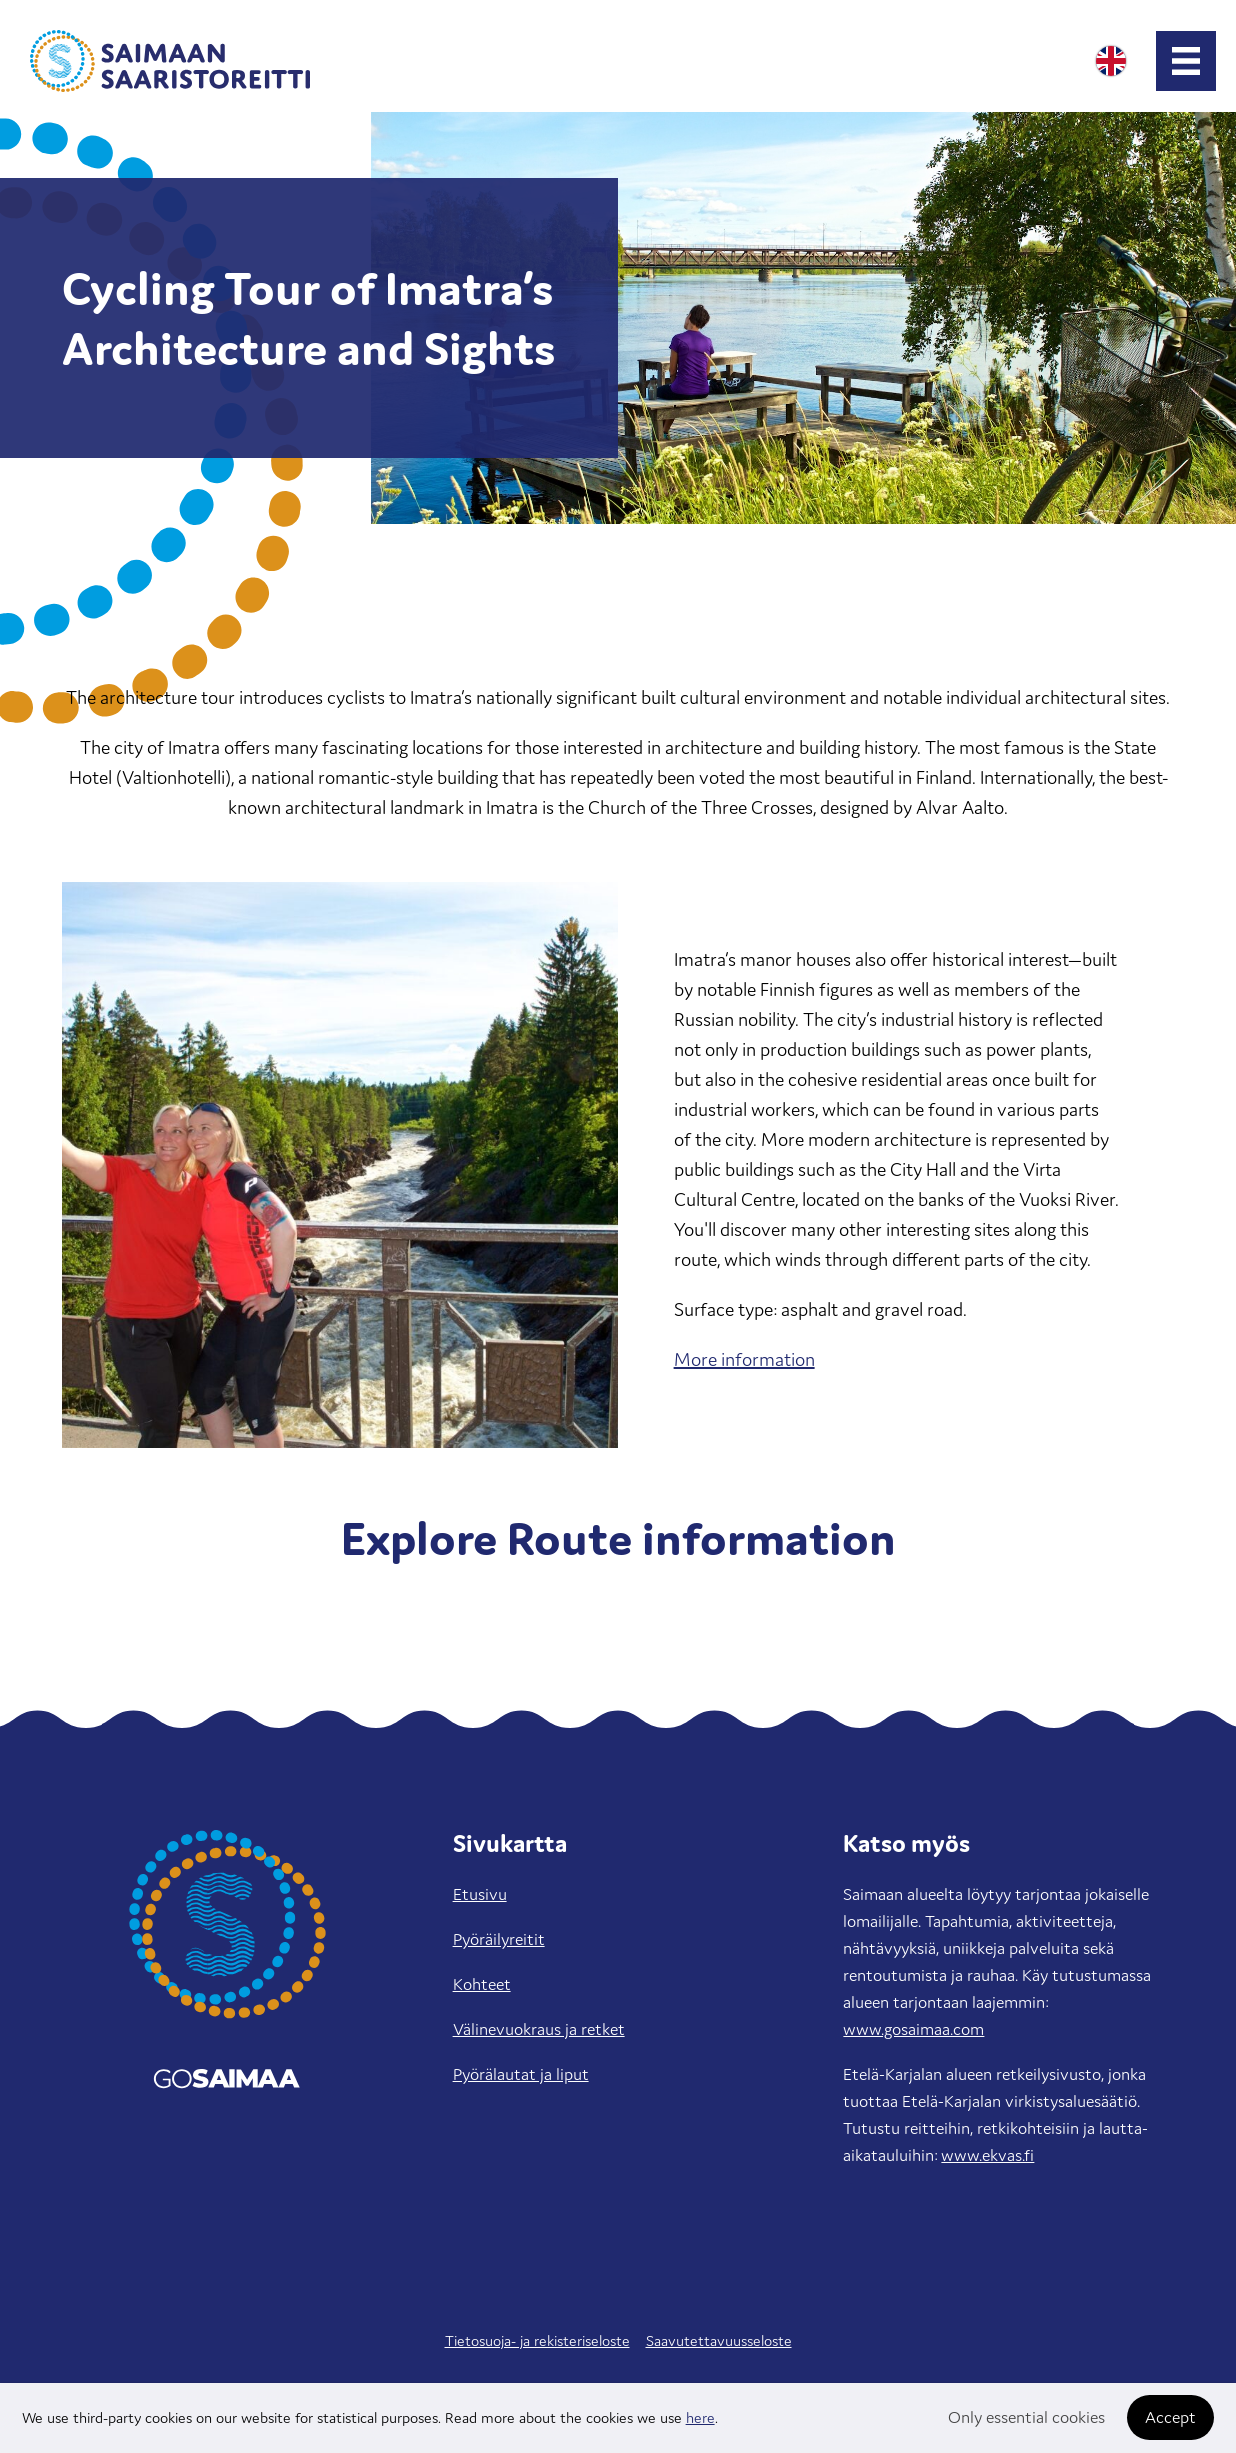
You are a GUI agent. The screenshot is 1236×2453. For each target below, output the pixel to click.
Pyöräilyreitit (499, 1939)
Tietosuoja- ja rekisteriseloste (537, 2340)
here (700, 2417)
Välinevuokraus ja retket (539, 2029)
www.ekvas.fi (987, 2155)
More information (744, 1359)
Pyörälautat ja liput (521, 2074)
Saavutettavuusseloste (719, 2340)
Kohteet (482, 1984)
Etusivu (480, 1894)
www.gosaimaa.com (913, 2029)
